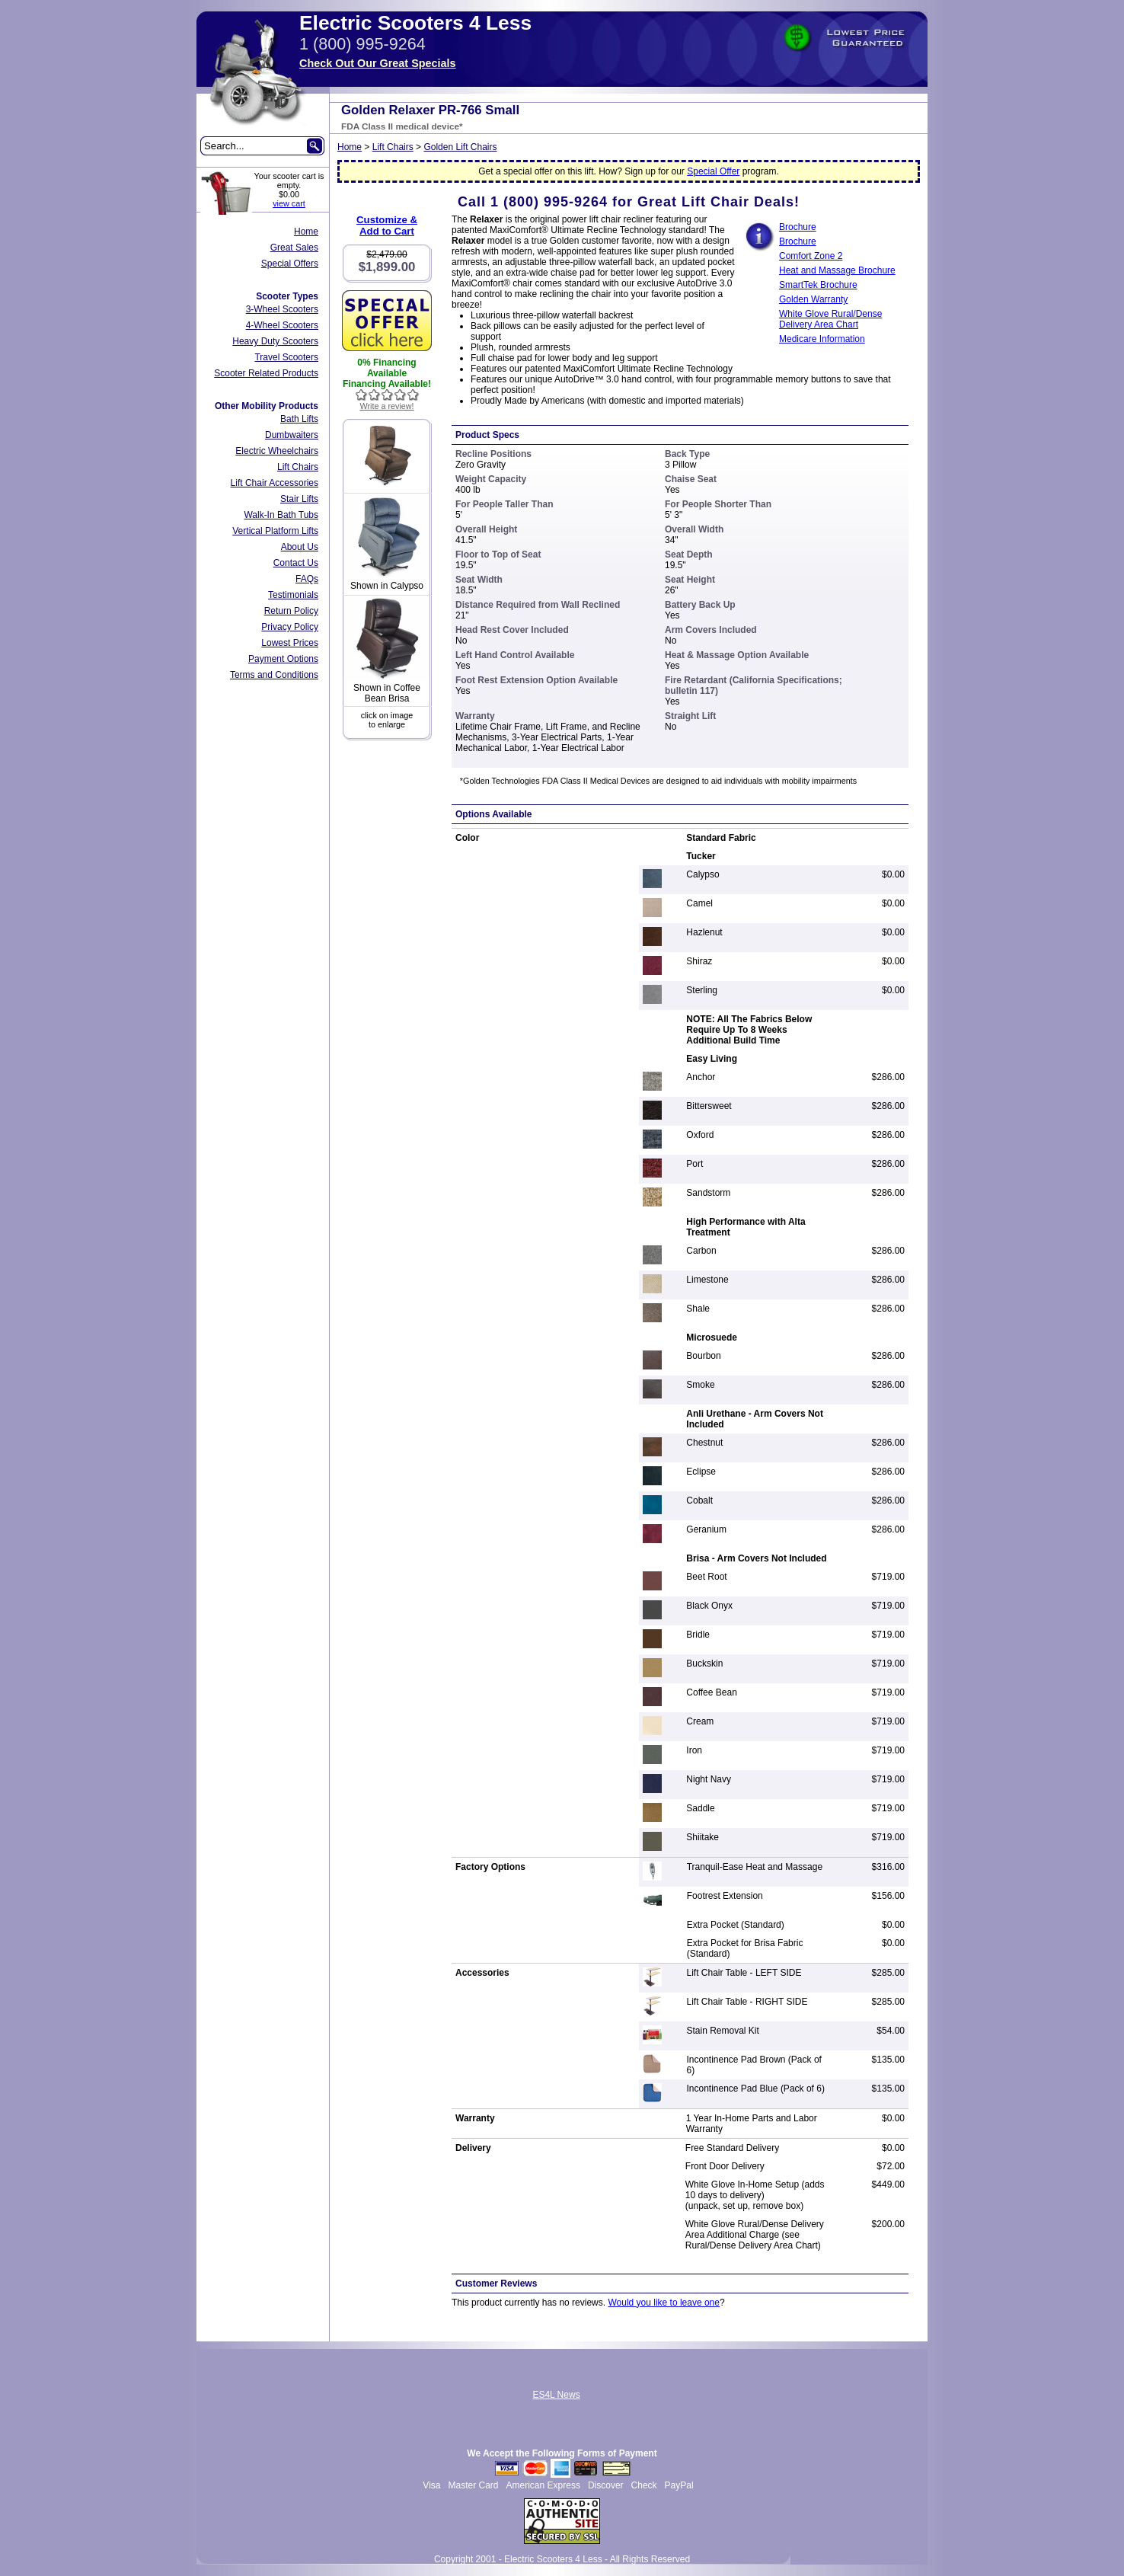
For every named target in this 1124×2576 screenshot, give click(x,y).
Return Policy (291, 611)
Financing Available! (387, 384)
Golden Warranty (813, 299)
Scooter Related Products (266, 373)
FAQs (306, 579)
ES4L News (556, 2394)
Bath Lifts (299, 419)
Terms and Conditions (274, 675)
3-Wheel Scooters (282, 309)
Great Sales (294, 247)
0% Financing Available (386, 368)
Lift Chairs (297, 467)
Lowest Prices (289, 643)
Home (306, 231)
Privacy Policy (289, 627)
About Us (299, 547)
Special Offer (713, 171)
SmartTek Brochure (818, 285)
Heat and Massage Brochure (837, 270)
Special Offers (289, 263)
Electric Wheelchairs (276, 451)
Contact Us (295, 563)
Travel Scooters (286, 357)
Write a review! (386, 406)
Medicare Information (822, 339)
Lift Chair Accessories (274, 483)
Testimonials (293, 595)
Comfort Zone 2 (810, 256)
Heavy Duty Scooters (275, 341)
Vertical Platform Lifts (275, 531)
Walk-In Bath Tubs (281, 515)
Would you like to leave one (664, 2302)
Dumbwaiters (291, 435)
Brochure (797, 241)
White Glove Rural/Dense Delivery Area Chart (830, 319)
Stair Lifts (299, 499)
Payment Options (283, 659)
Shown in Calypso (386, 585)
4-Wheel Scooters (282, 325)
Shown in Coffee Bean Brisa (386, 693)
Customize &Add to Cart (386, 225)
